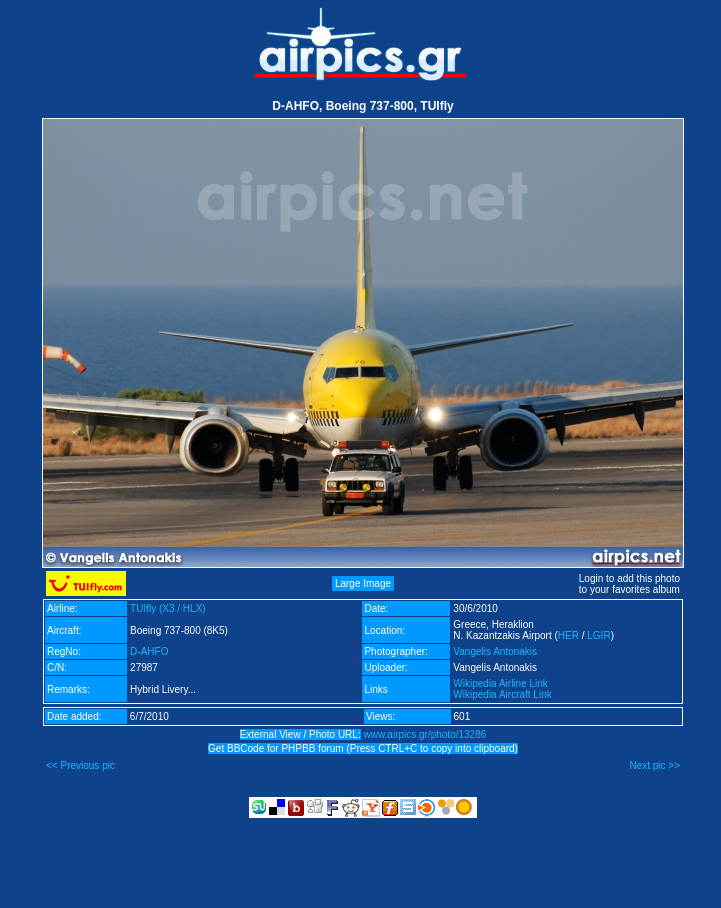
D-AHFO (149, 651)
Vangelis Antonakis (495, 651)
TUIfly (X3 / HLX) (168, 608)
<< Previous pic (80, 765)
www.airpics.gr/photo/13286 (424, 734)
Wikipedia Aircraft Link (502, 694)
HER (568, 635)
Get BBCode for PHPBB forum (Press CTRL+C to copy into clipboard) (363, 748)
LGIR (598, 635)
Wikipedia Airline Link (500, 683)
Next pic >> (654, 765)
